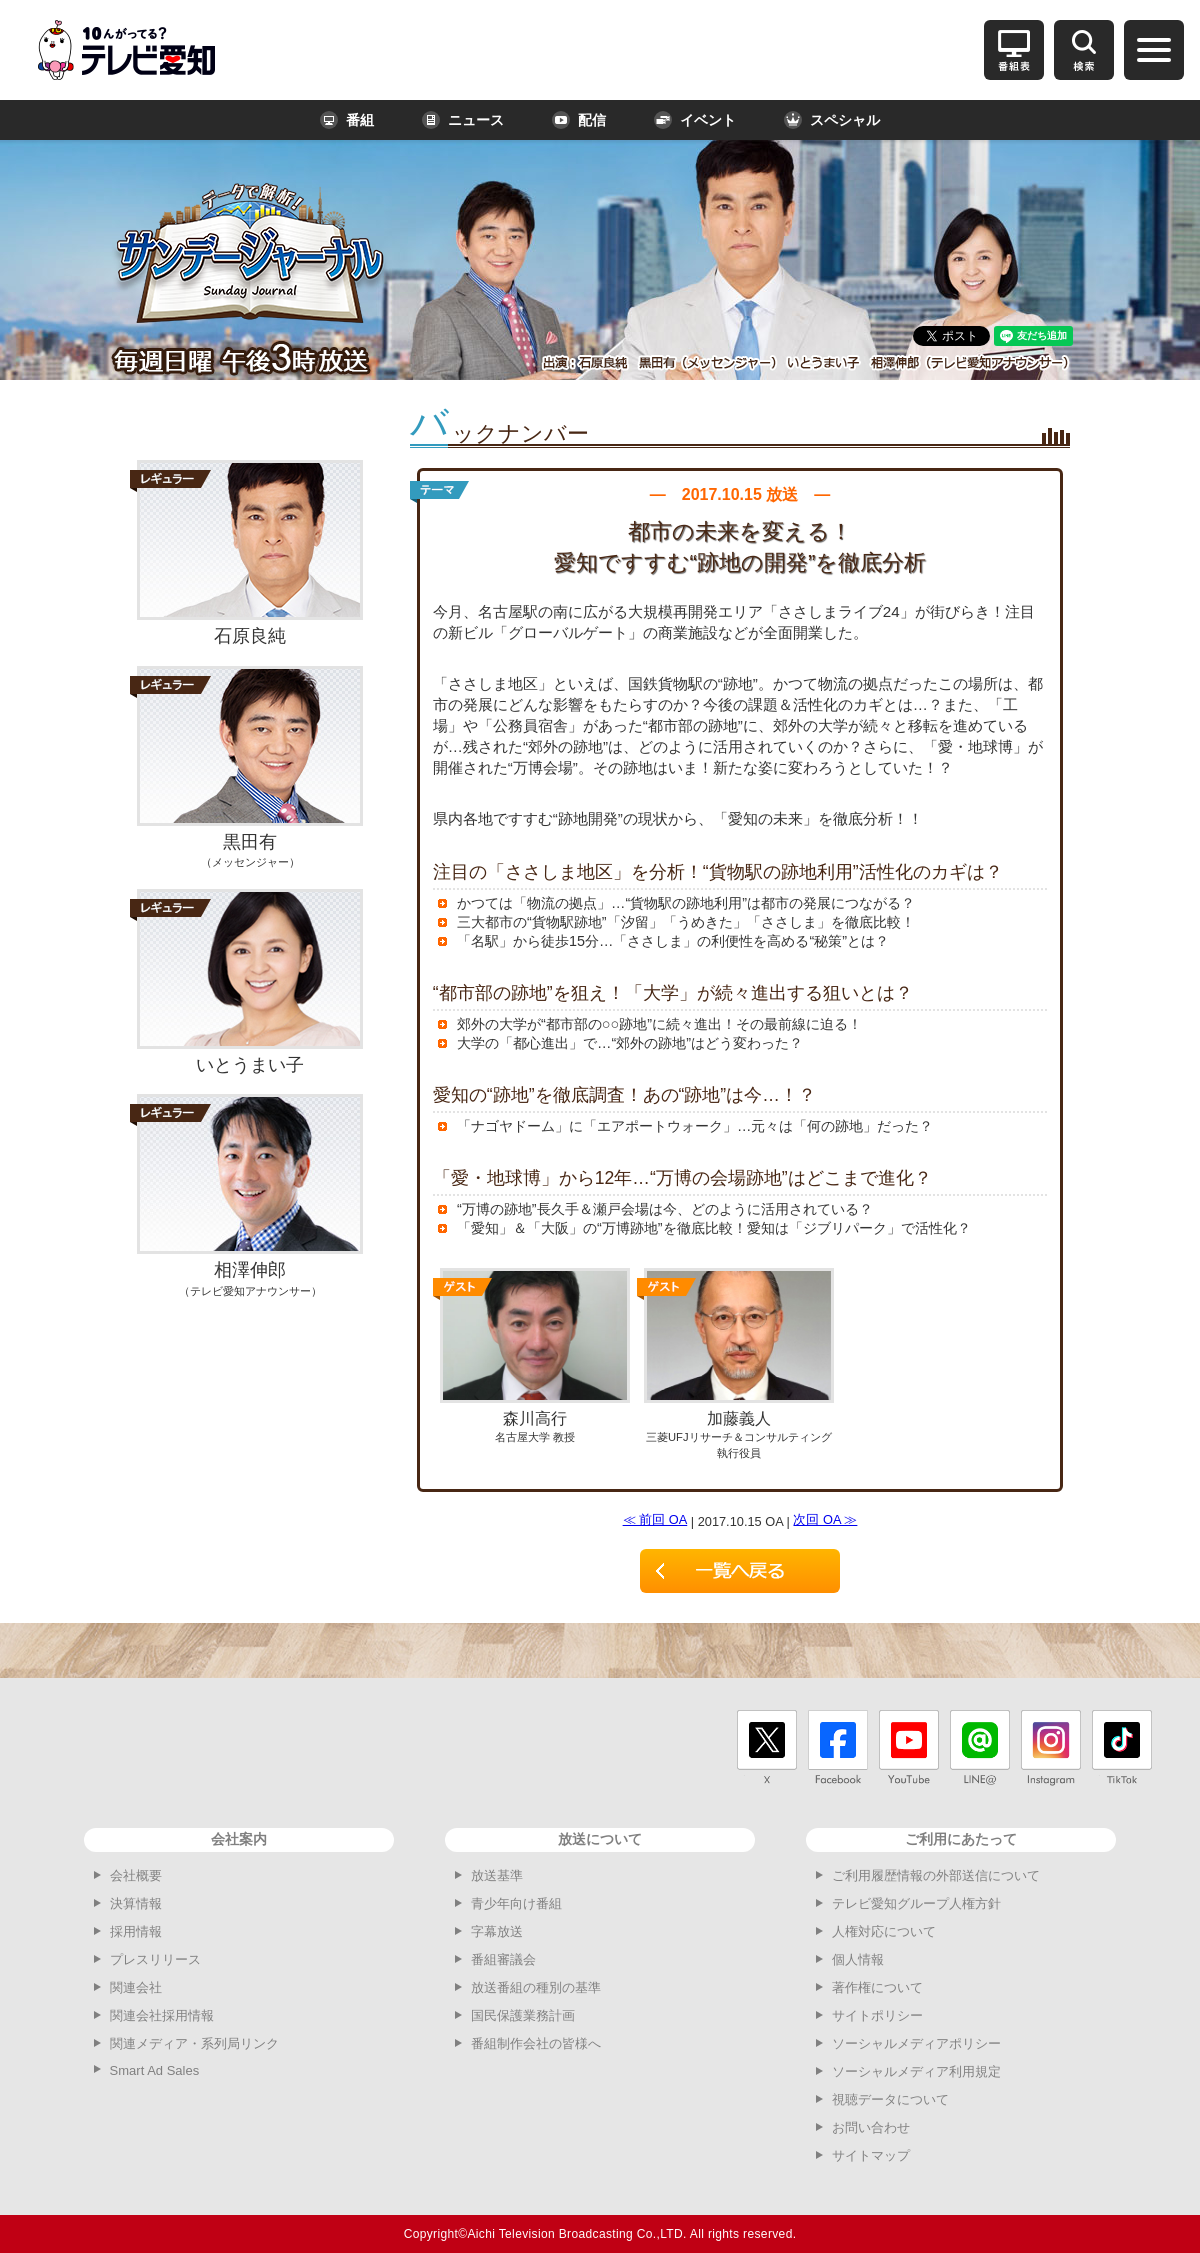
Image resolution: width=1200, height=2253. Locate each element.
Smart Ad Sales (155, 2070)
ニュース (463, 120)
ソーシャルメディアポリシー (916, 2043)
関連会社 (136, 1987)
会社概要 (136, 1875)
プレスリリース (155, 1959)
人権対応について (884, 1931)
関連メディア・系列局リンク (194, 2043)
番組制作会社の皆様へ (536, 2043)
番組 (347, 120)
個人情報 (858, 1959)
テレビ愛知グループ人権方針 (916, 1903)
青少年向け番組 (516, 1903)
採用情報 (136, 1931)
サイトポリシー (877, 2015)
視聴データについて (890, 2099)
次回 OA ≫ (825, 1519)
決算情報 (136, 1903)
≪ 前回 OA (655, 1519)
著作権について (877, 1987)
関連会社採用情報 (162, 2015)
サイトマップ (871, 2155)
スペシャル (832, 120)
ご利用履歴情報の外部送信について (936, 1875)
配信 (579, 120)
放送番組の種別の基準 (536, 1987)
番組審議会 (503, 1959)
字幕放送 (497, 1931)
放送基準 (497, 1875)
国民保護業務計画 (523, 2015)
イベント (695, 120)
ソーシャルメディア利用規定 (916, 2071)
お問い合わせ (871, 2127)
